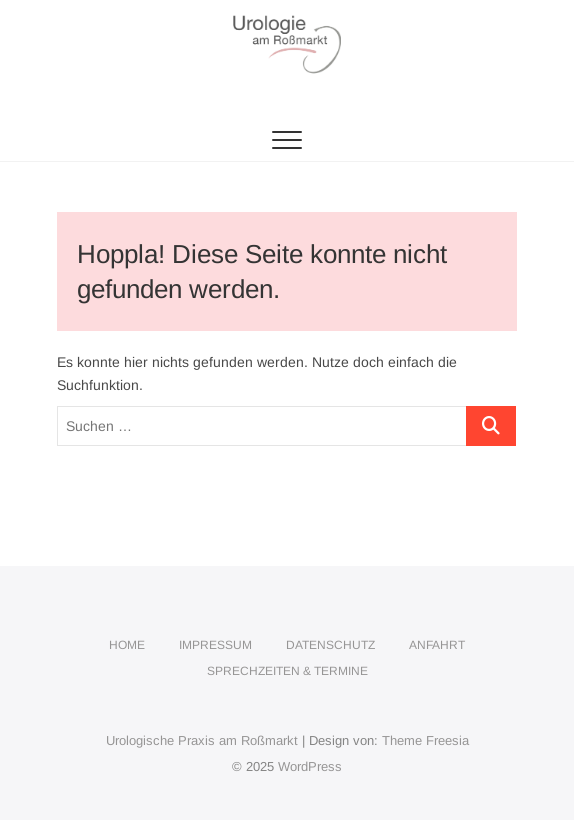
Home (127, 645)
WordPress (310, 766)
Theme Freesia (425, 740)
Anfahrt (437, 645)
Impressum (215, 645)
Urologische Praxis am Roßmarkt (202, 740)
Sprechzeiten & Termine (287, 671)
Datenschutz (330, 645)
